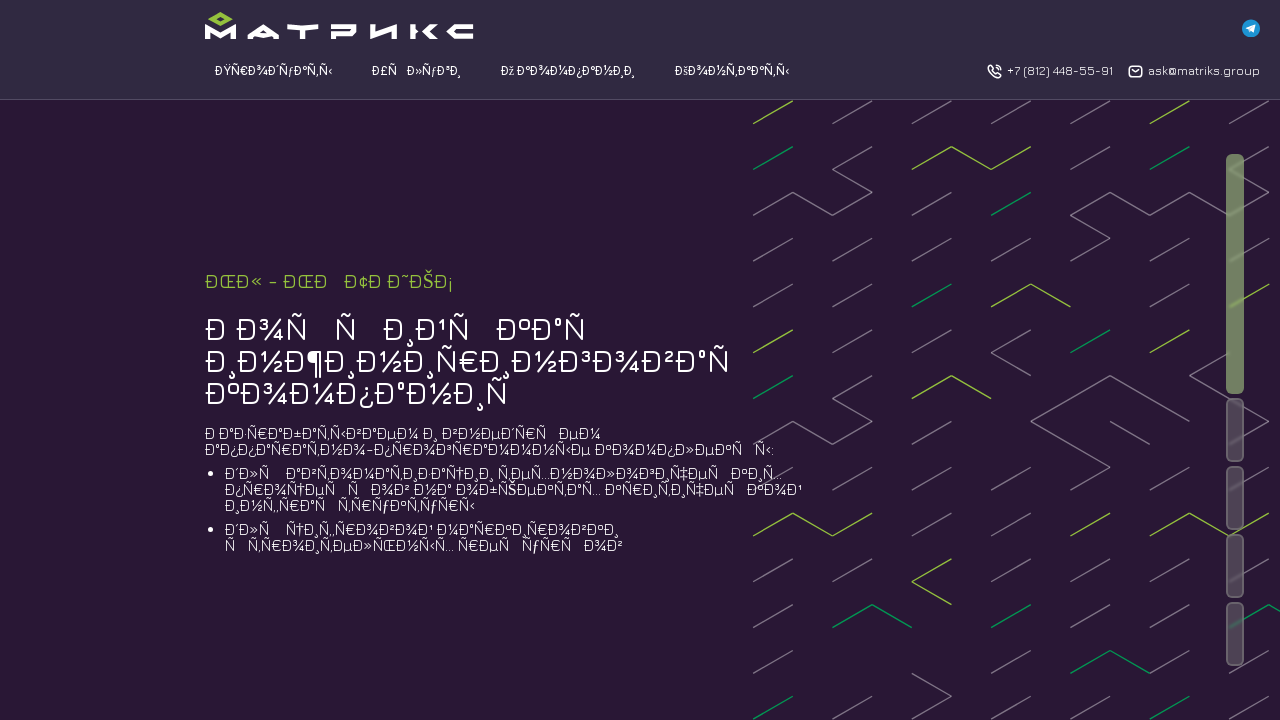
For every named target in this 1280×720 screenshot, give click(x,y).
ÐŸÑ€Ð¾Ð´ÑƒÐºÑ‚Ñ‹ (273, 70)
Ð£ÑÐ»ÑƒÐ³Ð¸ (416, 70)
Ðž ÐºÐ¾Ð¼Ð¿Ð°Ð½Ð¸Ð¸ (568, 70)
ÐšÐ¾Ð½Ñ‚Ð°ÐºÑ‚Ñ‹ (732, 70)
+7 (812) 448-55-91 (1060, 70)
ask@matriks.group (1204, 70)
